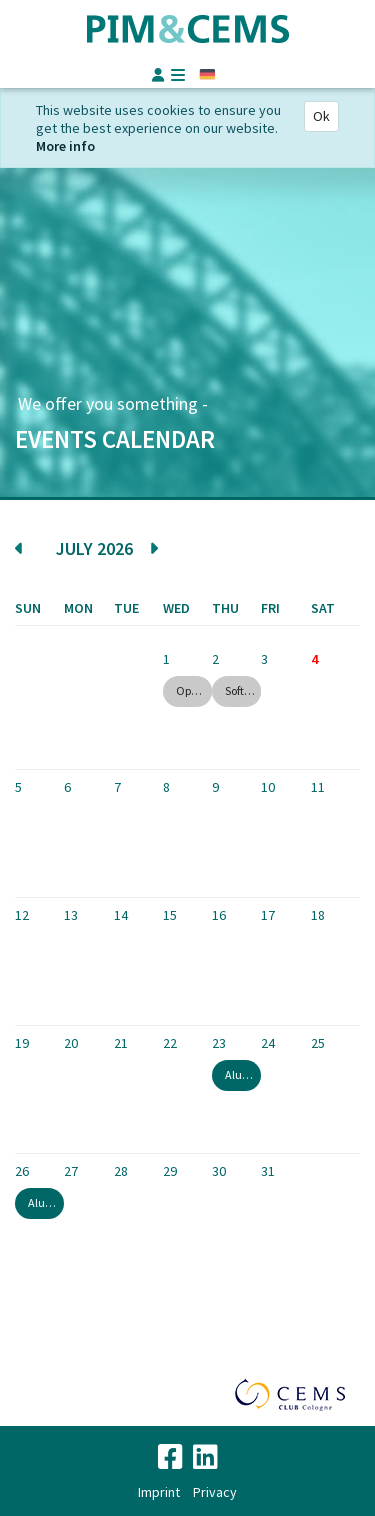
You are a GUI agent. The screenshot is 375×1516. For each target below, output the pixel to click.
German (207, 75)
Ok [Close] (321, 116)
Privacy (215, 1492)
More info (65, 146)
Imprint (159, 1492)
